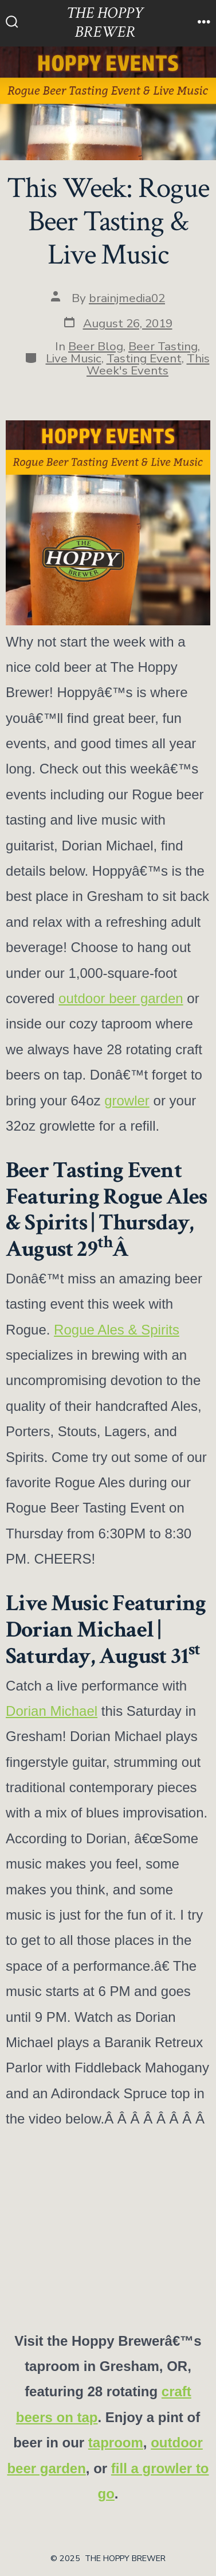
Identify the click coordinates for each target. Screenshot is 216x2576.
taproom (115, 2442)
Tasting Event (144, 358)
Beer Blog (95, 346)
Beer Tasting (163, 346)
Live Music (73, 358)
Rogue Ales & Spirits (116, 1329)
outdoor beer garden (120, 998)
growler (127, 1100)
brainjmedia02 (127, 298)
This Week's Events (148, 364)
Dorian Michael (51, 1711)
